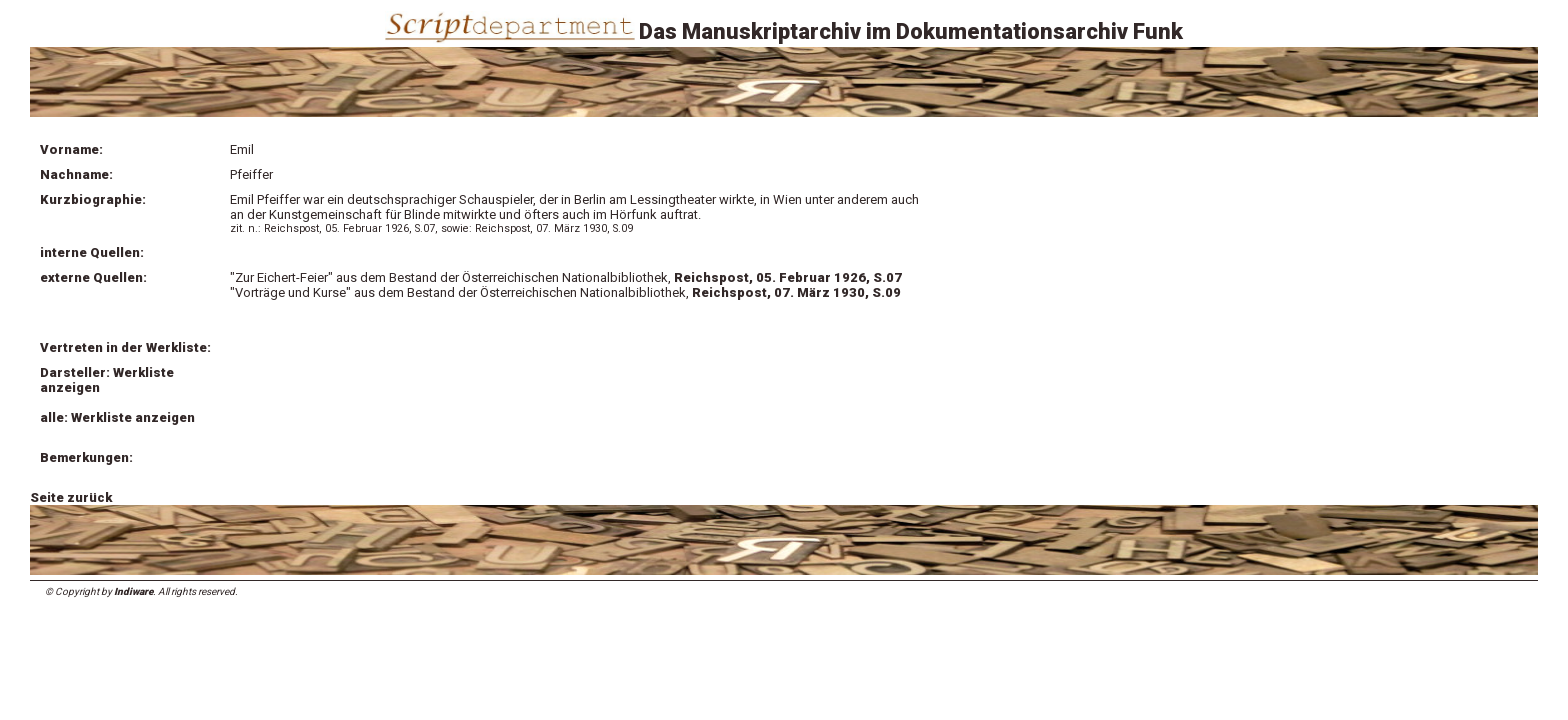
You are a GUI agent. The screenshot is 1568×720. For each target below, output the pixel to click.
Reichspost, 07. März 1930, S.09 (796, 292)
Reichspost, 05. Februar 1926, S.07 (788, 277)
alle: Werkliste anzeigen (117, 417)
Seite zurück (71, 497)
